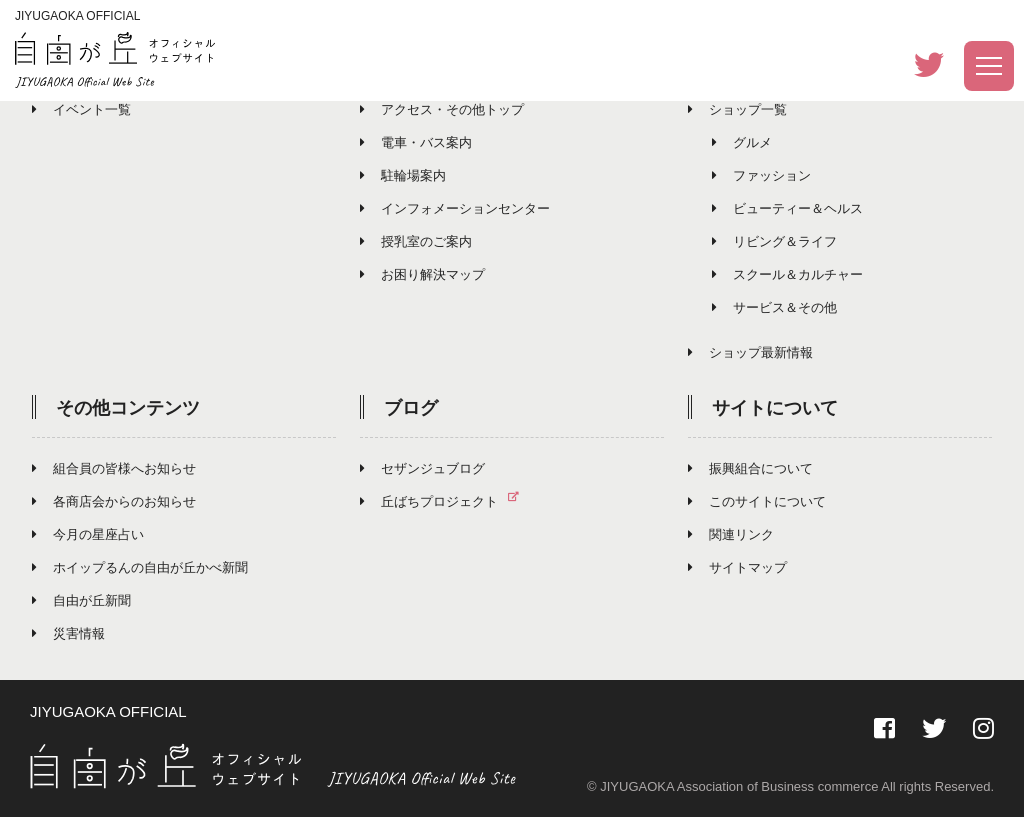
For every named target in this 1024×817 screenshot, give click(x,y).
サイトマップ (737, 567)
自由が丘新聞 (81, 600)
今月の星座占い (88, 534)
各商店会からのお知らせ (114, 501)
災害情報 (68, 633)
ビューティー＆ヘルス (787, 208)
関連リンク (731, 534)
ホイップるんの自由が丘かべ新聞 (140, 567)
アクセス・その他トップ (442, 109)
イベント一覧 (81, 109)
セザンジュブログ (422, 468)
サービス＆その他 (774, 307)
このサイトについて (757, 501)
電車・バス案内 (416, 142)
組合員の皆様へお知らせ (114, 468)
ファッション (761, 175)
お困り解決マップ (422, 274)
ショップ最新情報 (750, 352)
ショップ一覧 (737, 109)
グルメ (742, 142)
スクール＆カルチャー (787, 274)
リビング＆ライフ (774, 241)
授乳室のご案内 (416, 241)
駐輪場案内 (403, 175)
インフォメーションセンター (455, 208)
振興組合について (750, 468)
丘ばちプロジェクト (447, 501)
